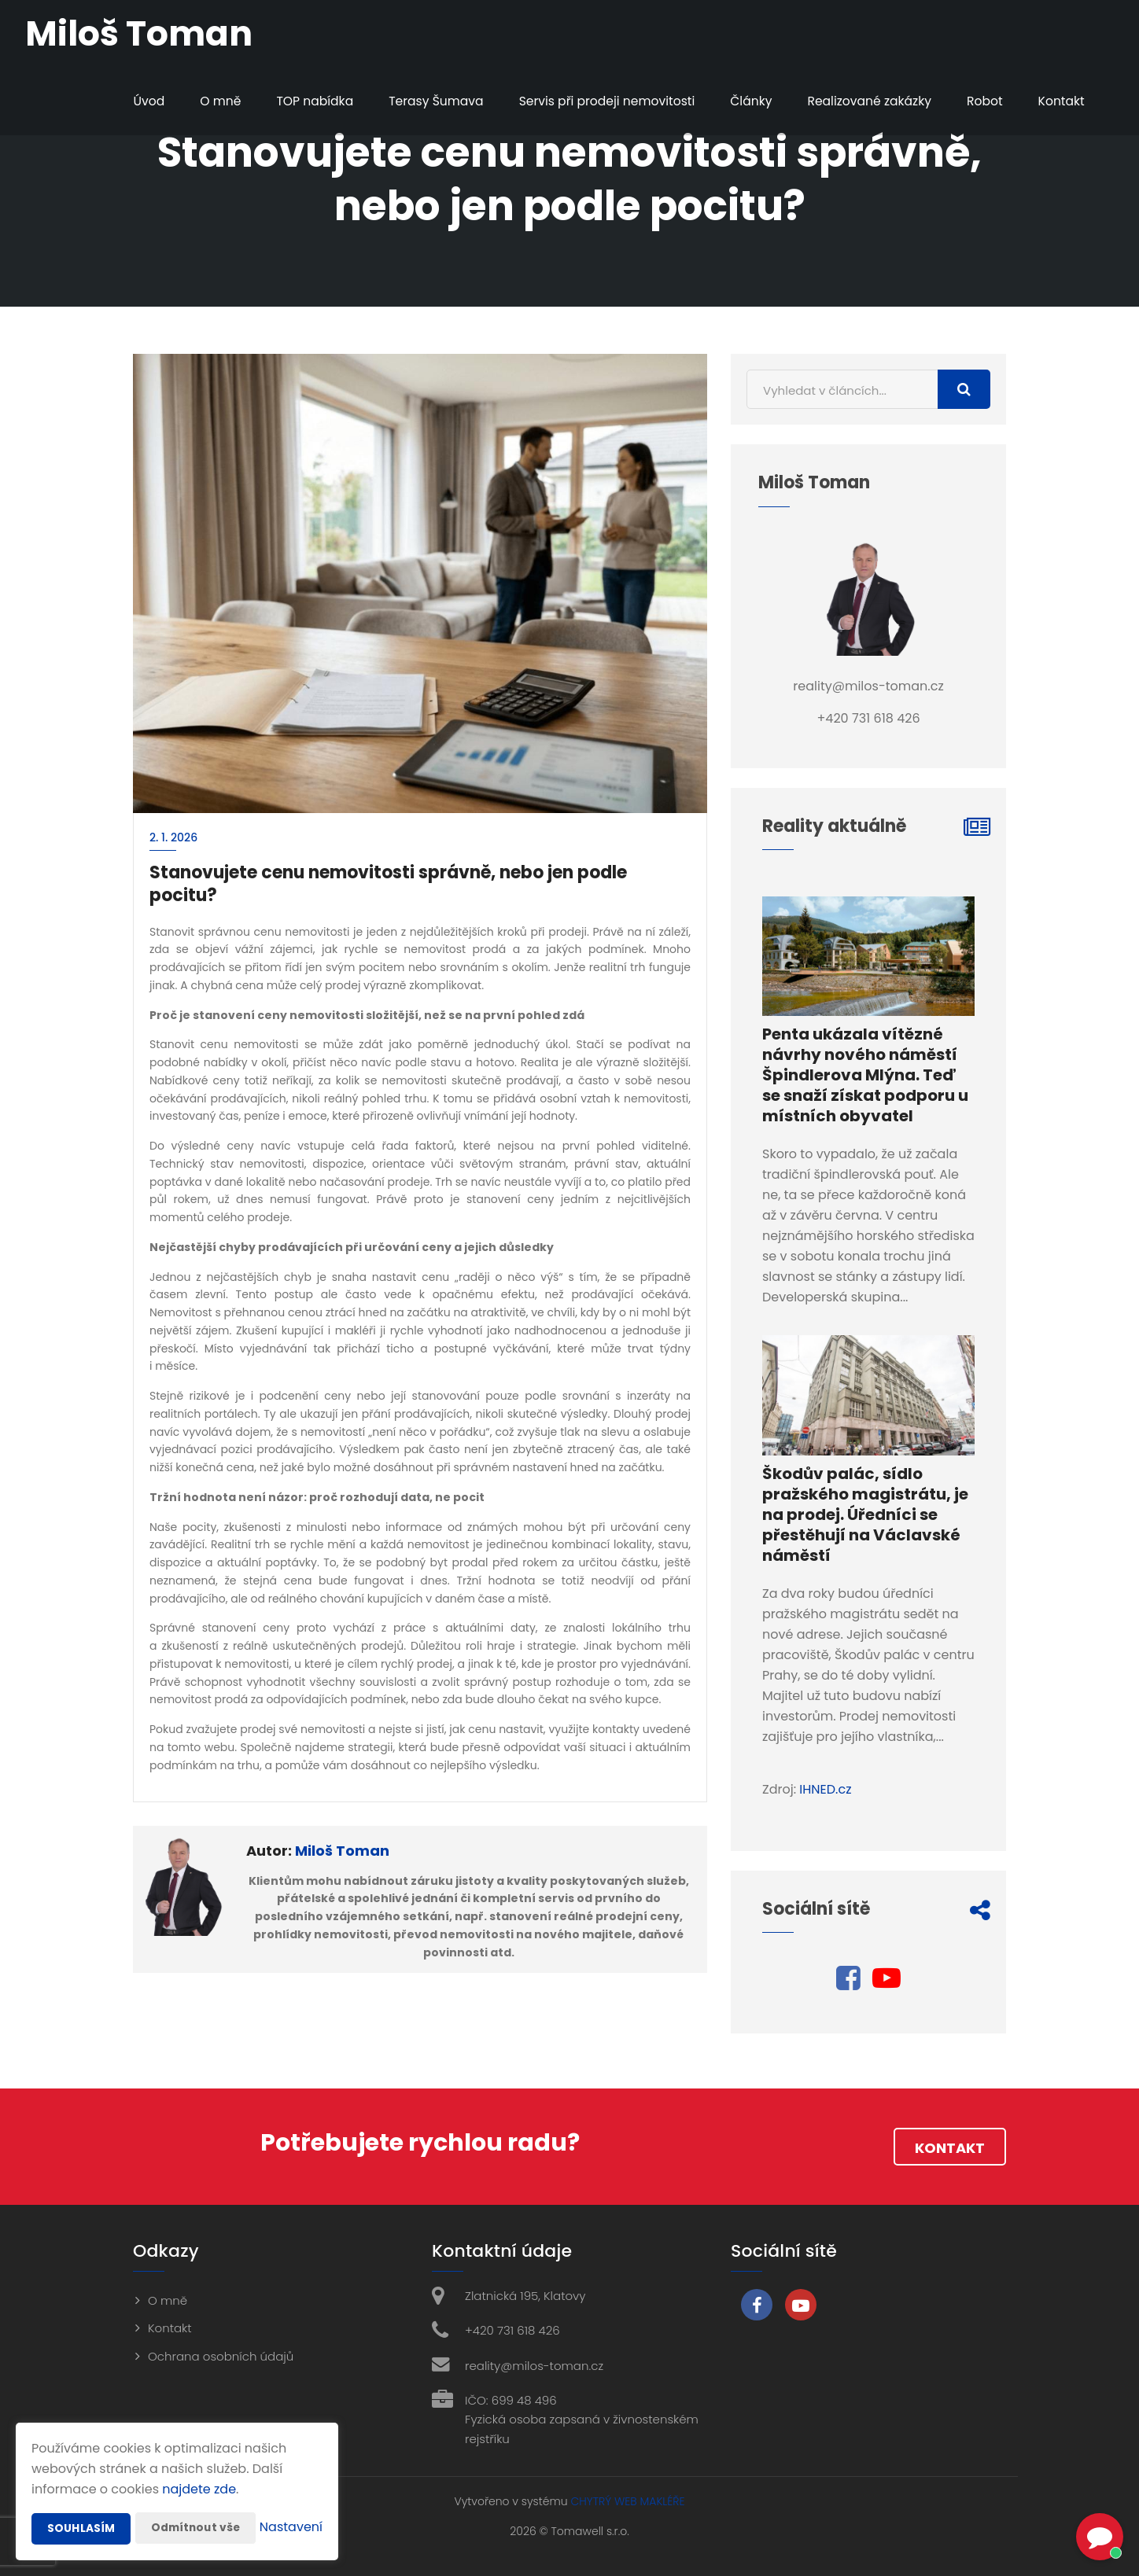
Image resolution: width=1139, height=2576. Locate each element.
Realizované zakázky (863, 101)
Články (743, 101)
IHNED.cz (825, 1789)
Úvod (129, 101)
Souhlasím (81, 2497)
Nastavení (291, 2528)
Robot (980, 101)
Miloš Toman (342, 1850)
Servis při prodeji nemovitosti (595, 101)
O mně (202, 101)
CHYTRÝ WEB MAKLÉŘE (627, 2501)
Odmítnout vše (197, 2496)
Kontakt (1058, 101)
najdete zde (199, 2458)
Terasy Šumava (421, 101)
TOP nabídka (297, 101)
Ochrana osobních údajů (220, 2356)
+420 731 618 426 (512, 2330)
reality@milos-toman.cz (534, 2365)
